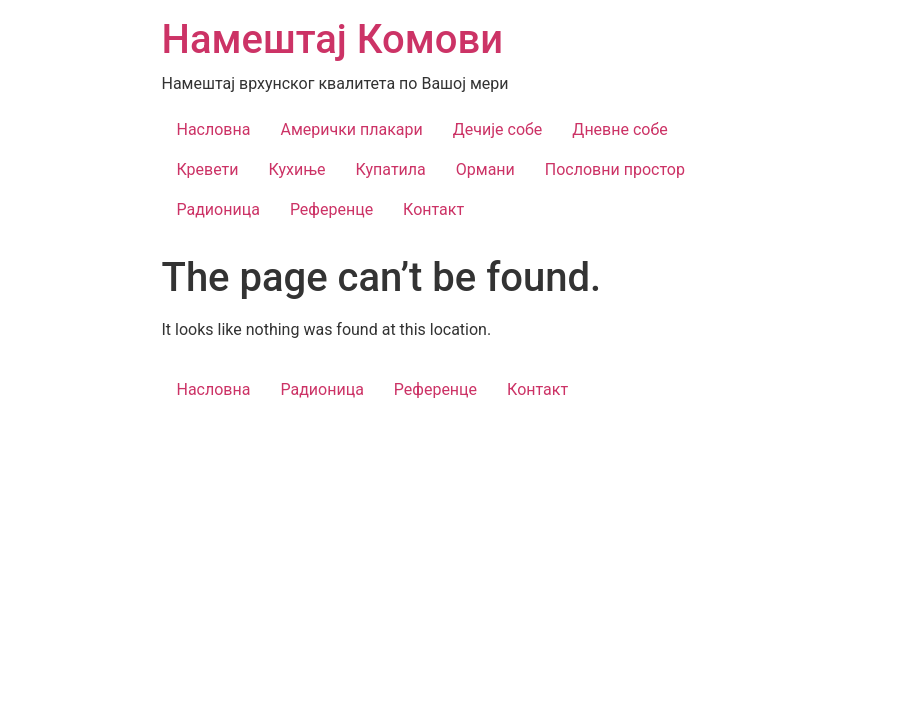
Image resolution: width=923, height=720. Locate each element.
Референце (331, 209)
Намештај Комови (333, 39)
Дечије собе (498, 129)
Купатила (391, 169)
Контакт (433, 209)
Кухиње (297, 169)
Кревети (208, 169)
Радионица (218, 209)
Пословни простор (615, 169)
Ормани (485, 169)
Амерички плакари (351, 129)
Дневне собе (619, 129)
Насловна (214, 129)
